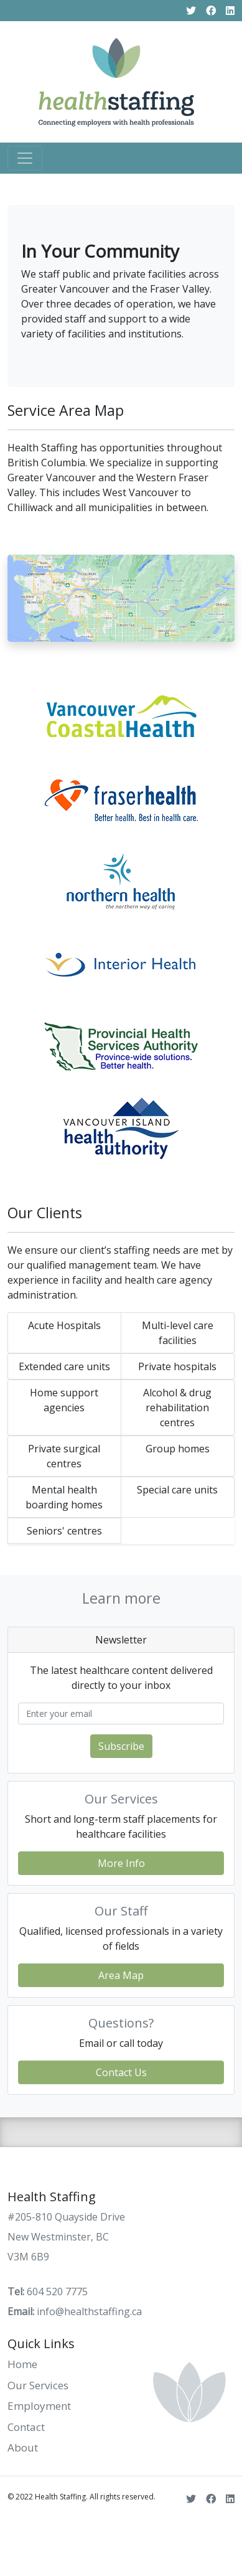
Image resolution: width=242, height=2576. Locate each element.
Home (22, 2364)
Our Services (37, 2385)
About (22, 2447)
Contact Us (121, 2072)
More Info (121, 1863)
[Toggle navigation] (24, 158)
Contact (26, 2427)
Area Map (121, 1975)
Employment (39, 2406)
